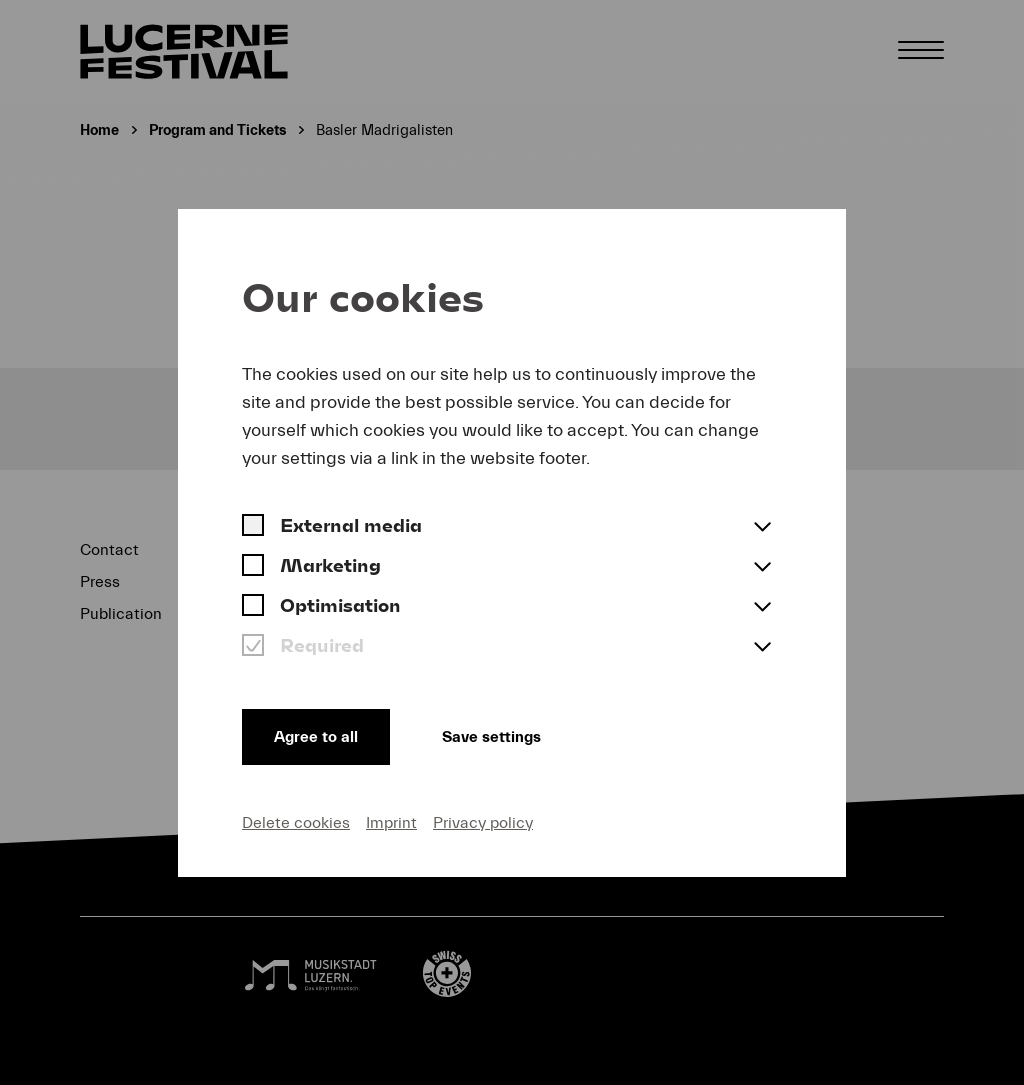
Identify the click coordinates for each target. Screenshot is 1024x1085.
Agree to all (316, 737)
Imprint (391, 823)
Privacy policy (483, 823)
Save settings (491, 737)
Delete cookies (296, 823)
